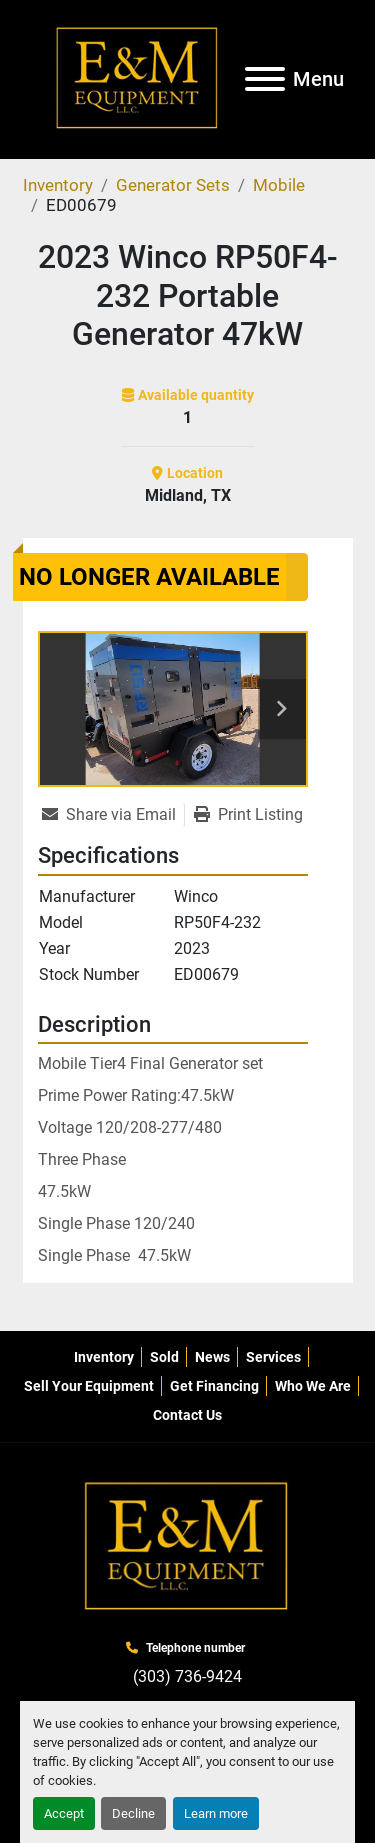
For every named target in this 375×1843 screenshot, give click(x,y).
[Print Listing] (248, 815)
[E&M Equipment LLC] (188, 1546)
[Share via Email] (113, 815)
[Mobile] (279, 185)
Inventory (104, 1357)
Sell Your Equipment (89, 1386)
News (212, 1357)
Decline (133, 1813)
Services (273, 1357)
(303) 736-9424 (187, 1676)
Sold (164, 1357)
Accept (64, 1813)
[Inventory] (58, 185)
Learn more (216, 1813)
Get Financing (214, 1386)
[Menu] (265, 79)
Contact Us (187, 1415)
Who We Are (313, 1386)
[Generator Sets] (173, 185)
